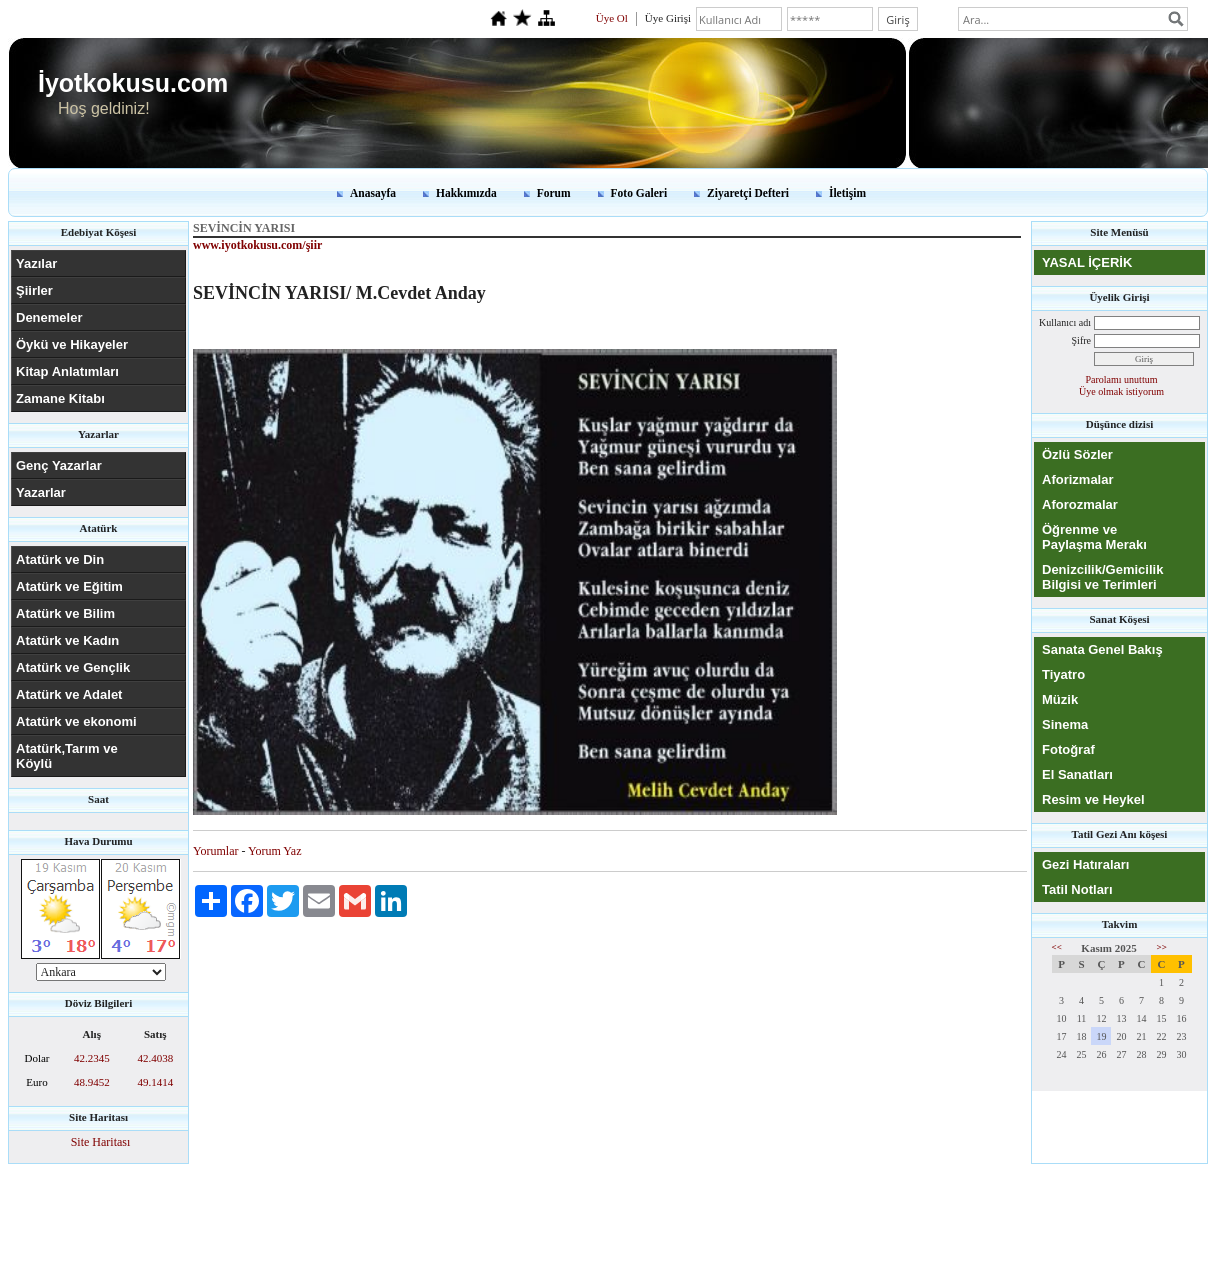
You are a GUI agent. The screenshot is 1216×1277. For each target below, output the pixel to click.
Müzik (1060, 699)
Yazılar (36, 263)
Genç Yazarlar (59, 465)
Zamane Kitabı (60, 398)
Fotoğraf (1068, 749)
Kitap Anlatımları (67, 371)
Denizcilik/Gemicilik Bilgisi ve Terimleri (1102, 577)
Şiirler (34, 290)
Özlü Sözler (1077, 454)
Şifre (1081, 340)
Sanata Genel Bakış (1102, 649)
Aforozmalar (1080, 504)
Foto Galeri (639, 193)
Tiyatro (1063, 674)
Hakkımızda (466, 193)
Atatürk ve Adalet (69, 694)
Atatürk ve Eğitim (69, 586)
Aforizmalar (1078, 479)
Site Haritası (101, 1142)
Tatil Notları (1077, 889)
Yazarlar (41, 492)
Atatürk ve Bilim (65, 613)
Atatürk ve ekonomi (76, 721)
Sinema (1065, 724)
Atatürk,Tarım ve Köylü (67, 756)
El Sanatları (1077, 774)
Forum (554, 193)
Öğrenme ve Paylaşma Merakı (1094, 537)
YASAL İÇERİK (1087, 262)
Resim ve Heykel (1093, 799)
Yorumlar (215, 851)
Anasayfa (373, 193)
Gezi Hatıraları (1085, 864)
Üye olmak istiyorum (1121, 391)
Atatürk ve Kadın (67, 640)
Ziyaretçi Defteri (748, 193)
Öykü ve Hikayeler (72, 344)
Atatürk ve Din (60, 559)
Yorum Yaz (274, 851)
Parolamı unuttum (1122, 379)
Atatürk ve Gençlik (73, 667)
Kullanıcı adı (1065, 322)
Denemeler (49, 317)
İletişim (847, 193)
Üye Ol (612, 18)
